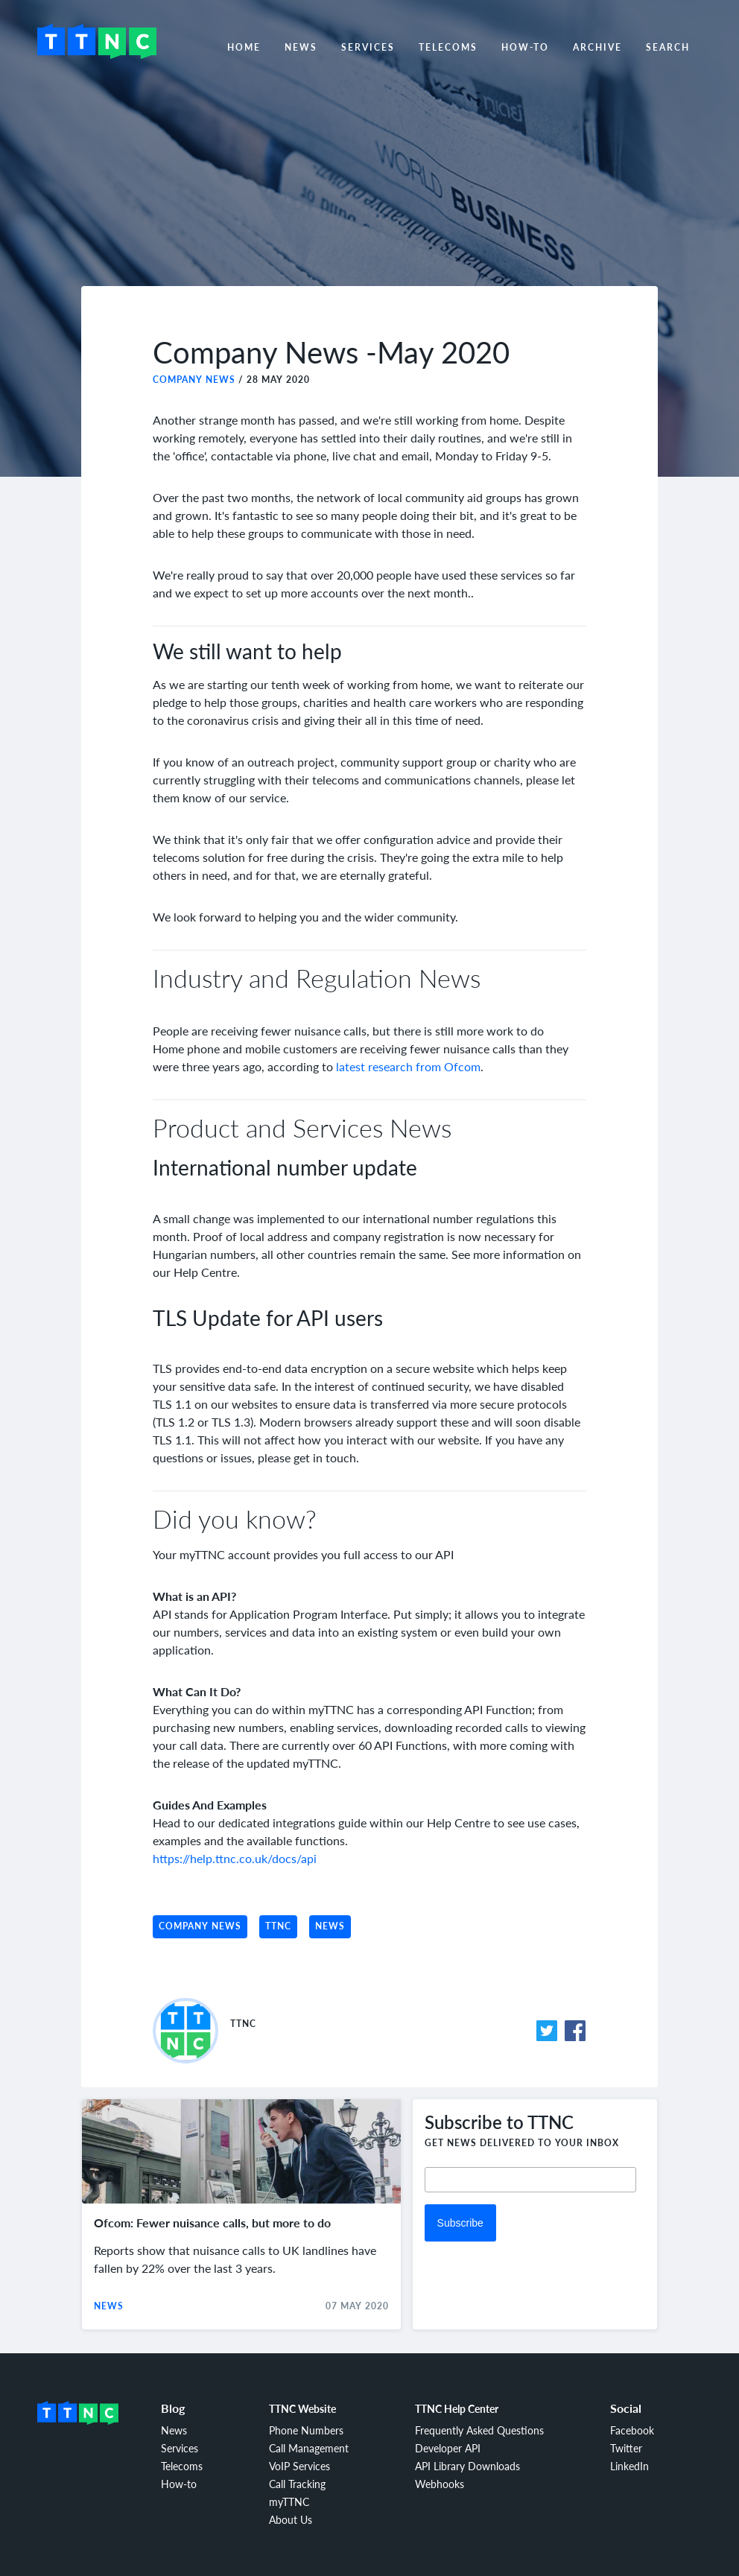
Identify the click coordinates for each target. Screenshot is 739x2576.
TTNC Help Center (456, 2408)
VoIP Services (299, 2465)
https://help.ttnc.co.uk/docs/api (235, 1858)
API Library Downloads (467, 2465)
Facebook (632, 2430)
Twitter (626, 2447)
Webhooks (439, 2483)
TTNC (278, 1926)
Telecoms (448, 47)
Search (668, 47)
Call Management (309, 2447)
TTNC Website (302, 2408)
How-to (525, 47)
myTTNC (289, 2501)
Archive (597, 47)
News (301, 47)
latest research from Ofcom (408, 1066)
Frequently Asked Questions (479, 2430)
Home (244, 47)
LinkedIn (629, 2465)
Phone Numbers (306, 2430)
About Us (290, 2519)
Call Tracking (297, 2483)
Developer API (447, 2447)
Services (368, 47)
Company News (194, 379)
